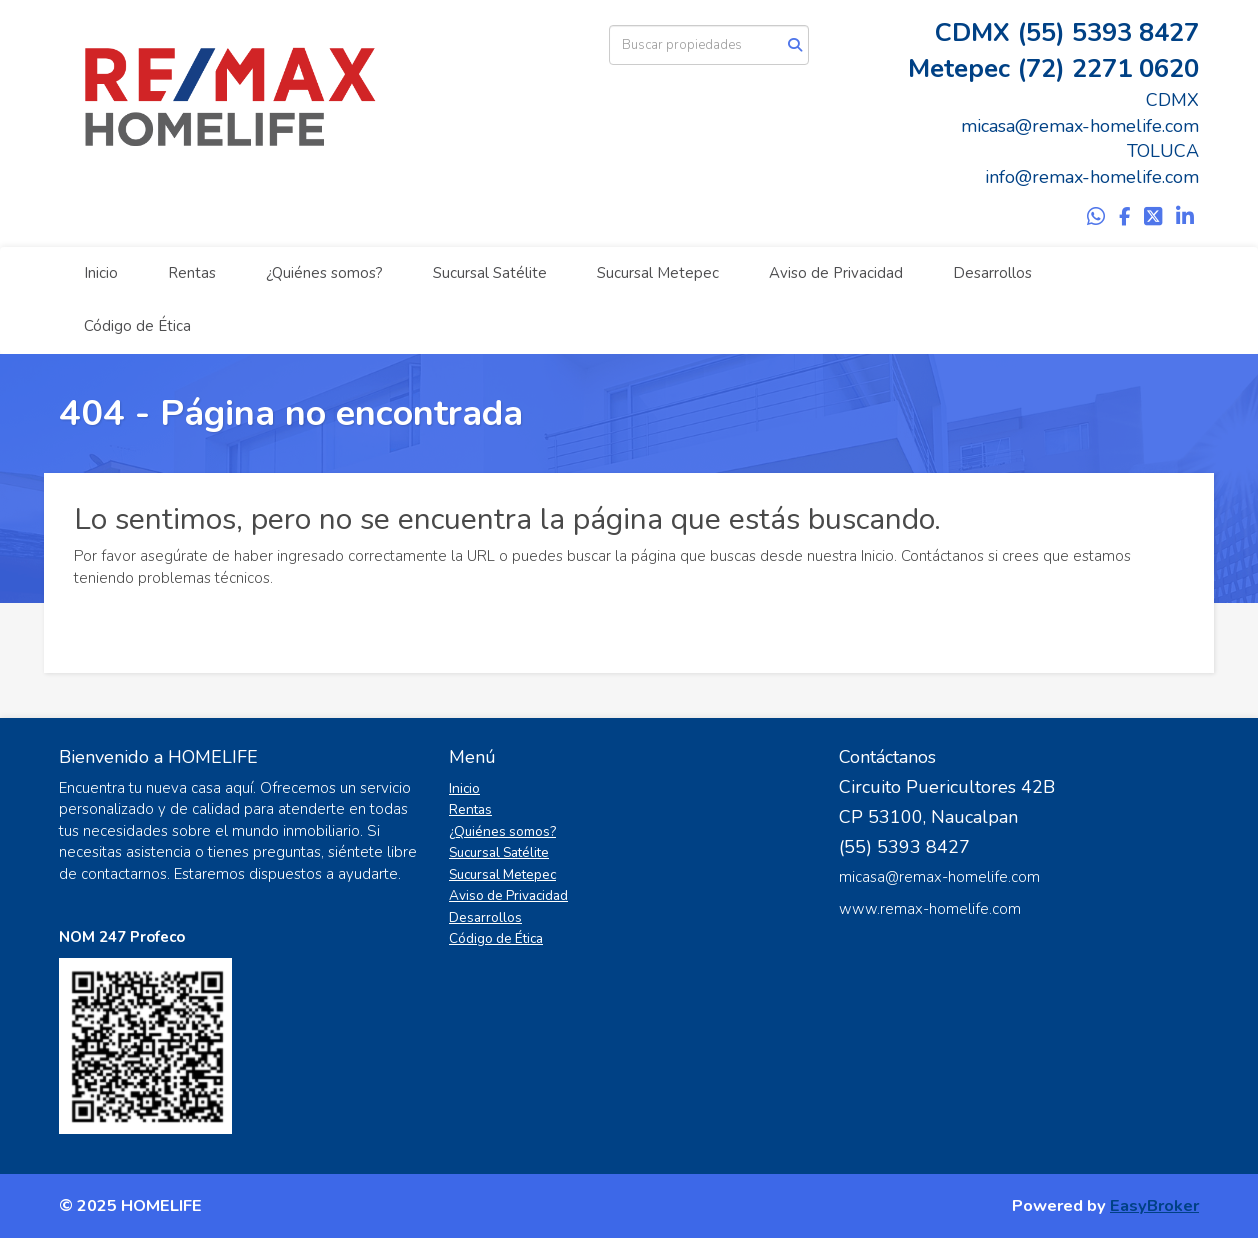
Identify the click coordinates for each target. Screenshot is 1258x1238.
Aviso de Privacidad (836, 273)
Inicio (101, 273)
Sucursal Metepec (658, 273)
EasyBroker (1154, 1205)
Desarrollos (992, 273)
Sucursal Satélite (490, 273)
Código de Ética (137, 326)
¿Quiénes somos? (324, 273)
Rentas (192, 273)
